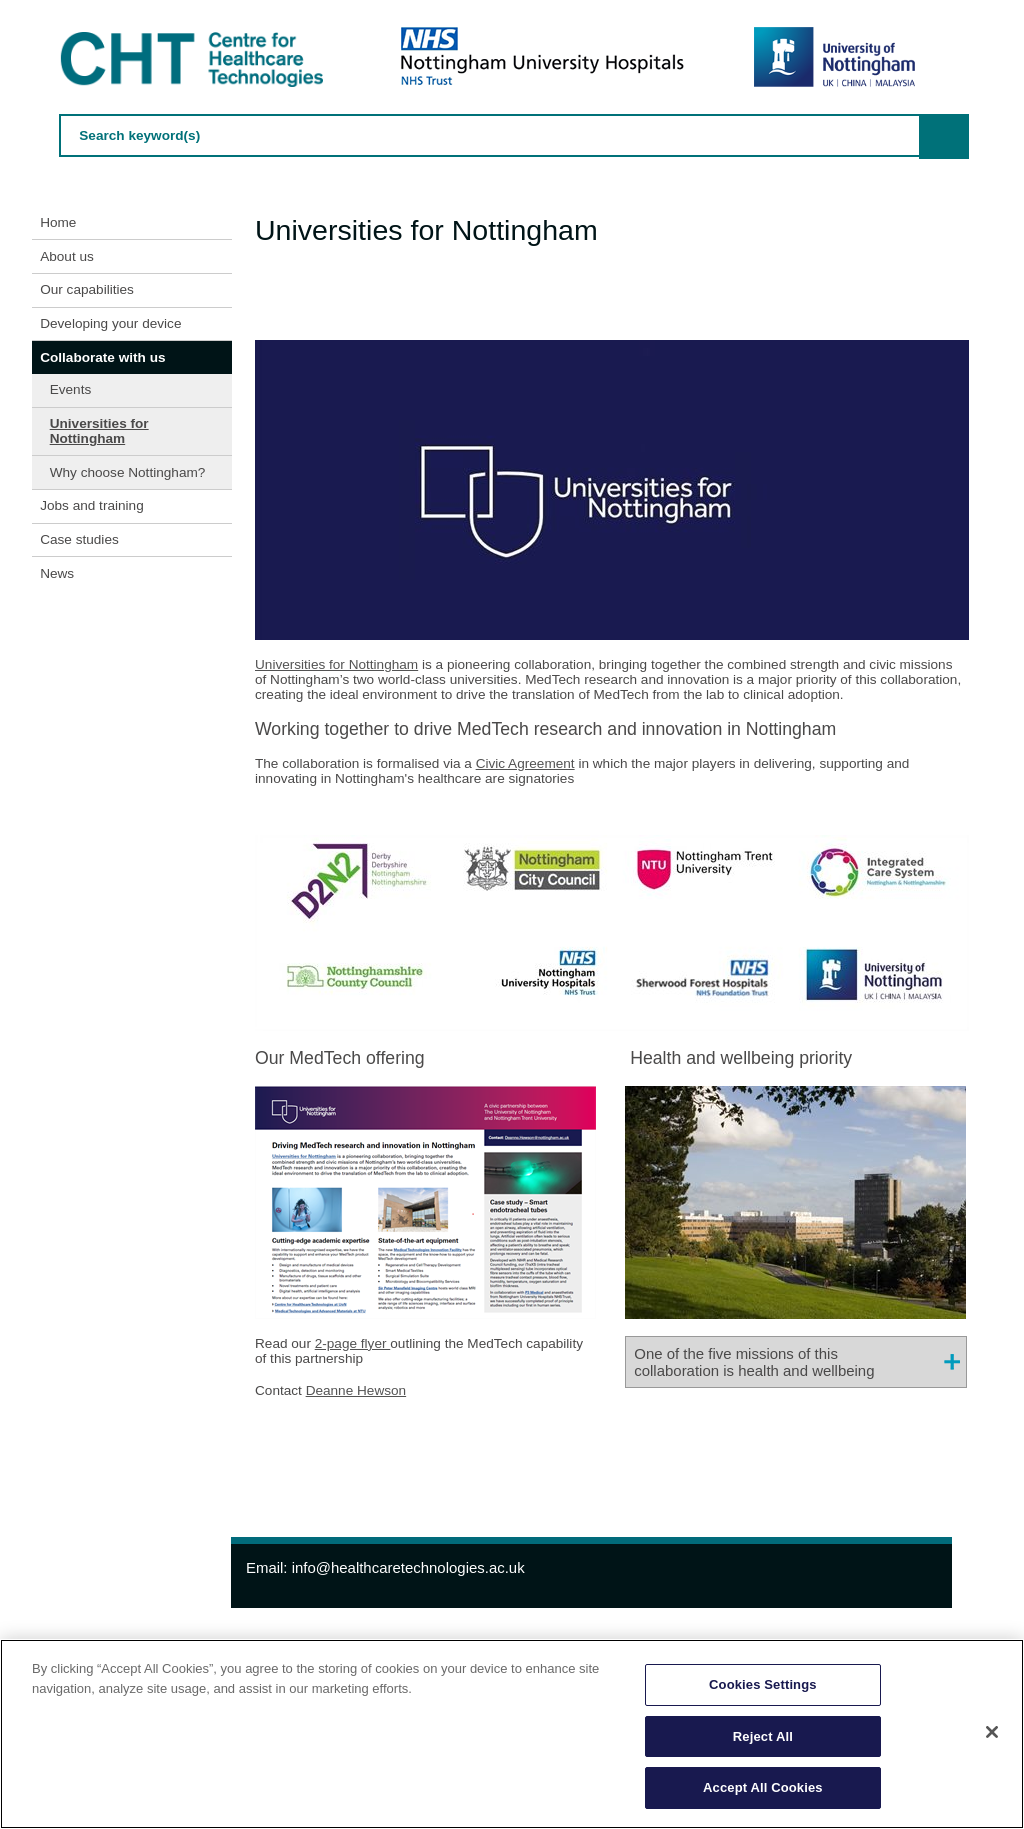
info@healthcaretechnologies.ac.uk (408, 1567)
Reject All (763, 1736)
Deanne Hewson (356, 1390)
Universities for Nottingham (99, 431)
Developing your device (110, 323)
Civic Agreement (525, 763)
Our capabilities (87, 289)
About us (67, 256)
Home (58, 222)
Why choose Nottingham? (128, 472)
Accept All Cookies (763, 1787)
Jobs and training (92, 505)
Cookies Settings (763, 1684)
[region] (512, 1734)
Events (71, 389)
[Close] (992, 1732)
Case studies (79, 539)
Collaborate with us (102, 357)
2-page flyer (353, 1343)
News (57, 573)
